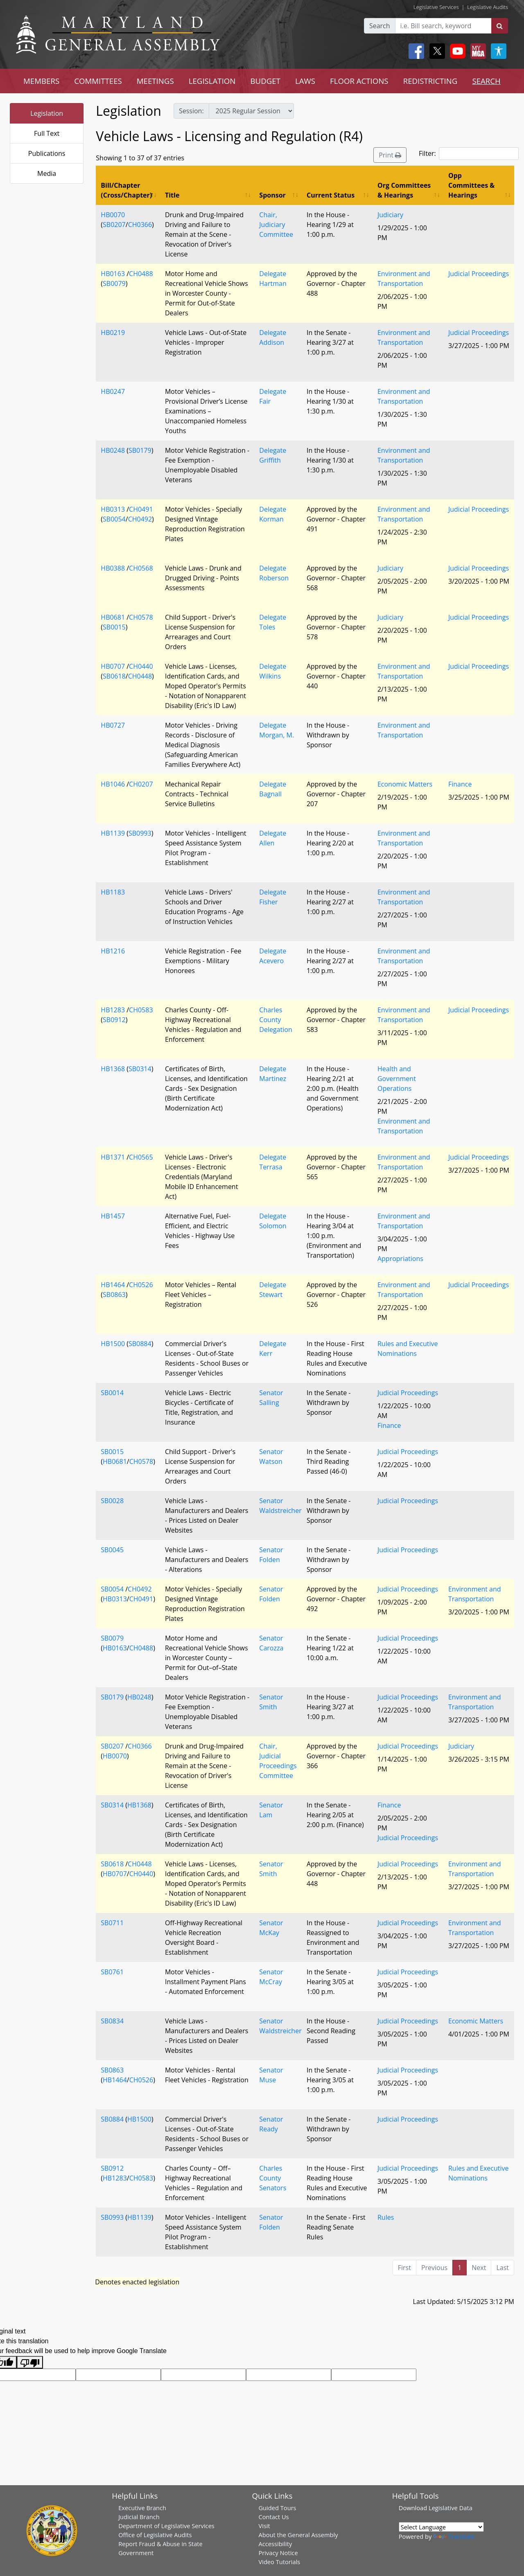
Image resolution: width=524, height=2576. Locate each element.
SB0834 (112, 2020)
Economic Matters (404, 784)
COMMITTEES (98, 81)
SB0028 (112, 1500)
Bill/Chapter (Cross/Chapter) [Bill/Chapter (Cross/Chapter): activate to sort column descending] (126, 190)
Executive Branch (142, 2508)
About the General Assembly (298, 2535)
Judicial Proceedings (478, 273)
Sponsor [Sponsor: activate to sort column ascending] (272, 195)
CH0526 (141, 1284)
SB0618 (114, 676)
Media (46, 173)
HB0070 (113, 214)
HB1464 (113, 1284)
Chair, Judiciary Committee (276, 224)
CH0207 (141, 784)
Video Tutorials (279, 2562)
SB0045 (112, 1549)
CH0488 (141, 273)
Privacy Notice (278, 2553)
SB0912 (114, 1019)
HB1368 (113, 1068)
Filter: (469, 153)
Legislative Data (450, 2508)
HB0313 (113, 509)
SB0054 (114, 519)
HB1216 (113, 950)
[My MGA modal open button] (476, 51)
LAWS (305, 81)
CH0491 (141, 509)
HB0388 (113, 568)
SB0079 (114, 283)
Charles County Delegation (275, 1019)
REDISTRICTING (430, 81)
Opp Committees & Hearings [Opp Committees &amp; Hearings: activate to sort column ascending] (471, 185)
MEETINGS (155, 81)
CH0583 (141, 1009)
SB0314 (140, 1068)
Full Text (46, 133)
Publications (47, 153)
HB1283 (113, 1009)
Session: (191, 110)
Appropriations (400, 1258)
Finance (460, 784)
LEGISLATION (212, 81)
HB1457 (113, 1216)
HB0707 (113, 666)
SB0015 (114, 627)
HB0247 (113, 391)
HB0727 (113, 725)
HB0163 (113, 273)
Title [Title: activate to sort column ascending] (172, 195)
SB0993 (140, 833)
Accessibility (275, 2544)
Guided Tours (277, 2508)
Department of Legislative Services (166, 2526)
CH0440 (141, 666)
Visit (264, 2526)
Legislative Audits (487, 7)
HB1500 (113, 1343)
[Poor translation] (30, 2362)
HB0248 (113, 450)
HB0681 (113, 617)
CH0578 (141, 617)
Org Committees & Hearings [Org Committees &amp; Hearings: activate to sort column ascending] (404, 190)
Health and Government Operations (396, 1078)
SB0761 (112, 1971)
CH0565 (141, 1157)
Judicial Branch (139, 2517)
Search (379, 25)
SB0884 (140, 1343)
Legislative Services (436, 7)
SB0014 (112, 1392)
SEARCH (486, 81)
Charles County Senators (272, 2178)
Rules (385, 2217)
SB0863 (114, 1294)
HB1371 (113, 1157)
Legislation (46, 113)
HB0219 (113, 332)
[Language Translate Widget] (441, 2527)
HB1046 (113, 784)
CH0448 (140, 676)
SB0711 (112, 1922)
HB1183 (113, 892)
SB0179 (140, 450)
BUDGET (265, 81)
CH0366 (140, 224)
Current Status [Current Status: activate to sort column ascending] (331, 195)
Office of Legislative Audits (155, 2535)
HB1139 (113, 833)
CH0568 (141, 568)
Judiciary (390, 214)
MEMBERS (41, 81)
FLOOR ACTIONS (359, 81)
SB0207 (114, 224)
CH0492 (140, 519)
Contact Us (273, 2517)
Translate (453, 2536)
